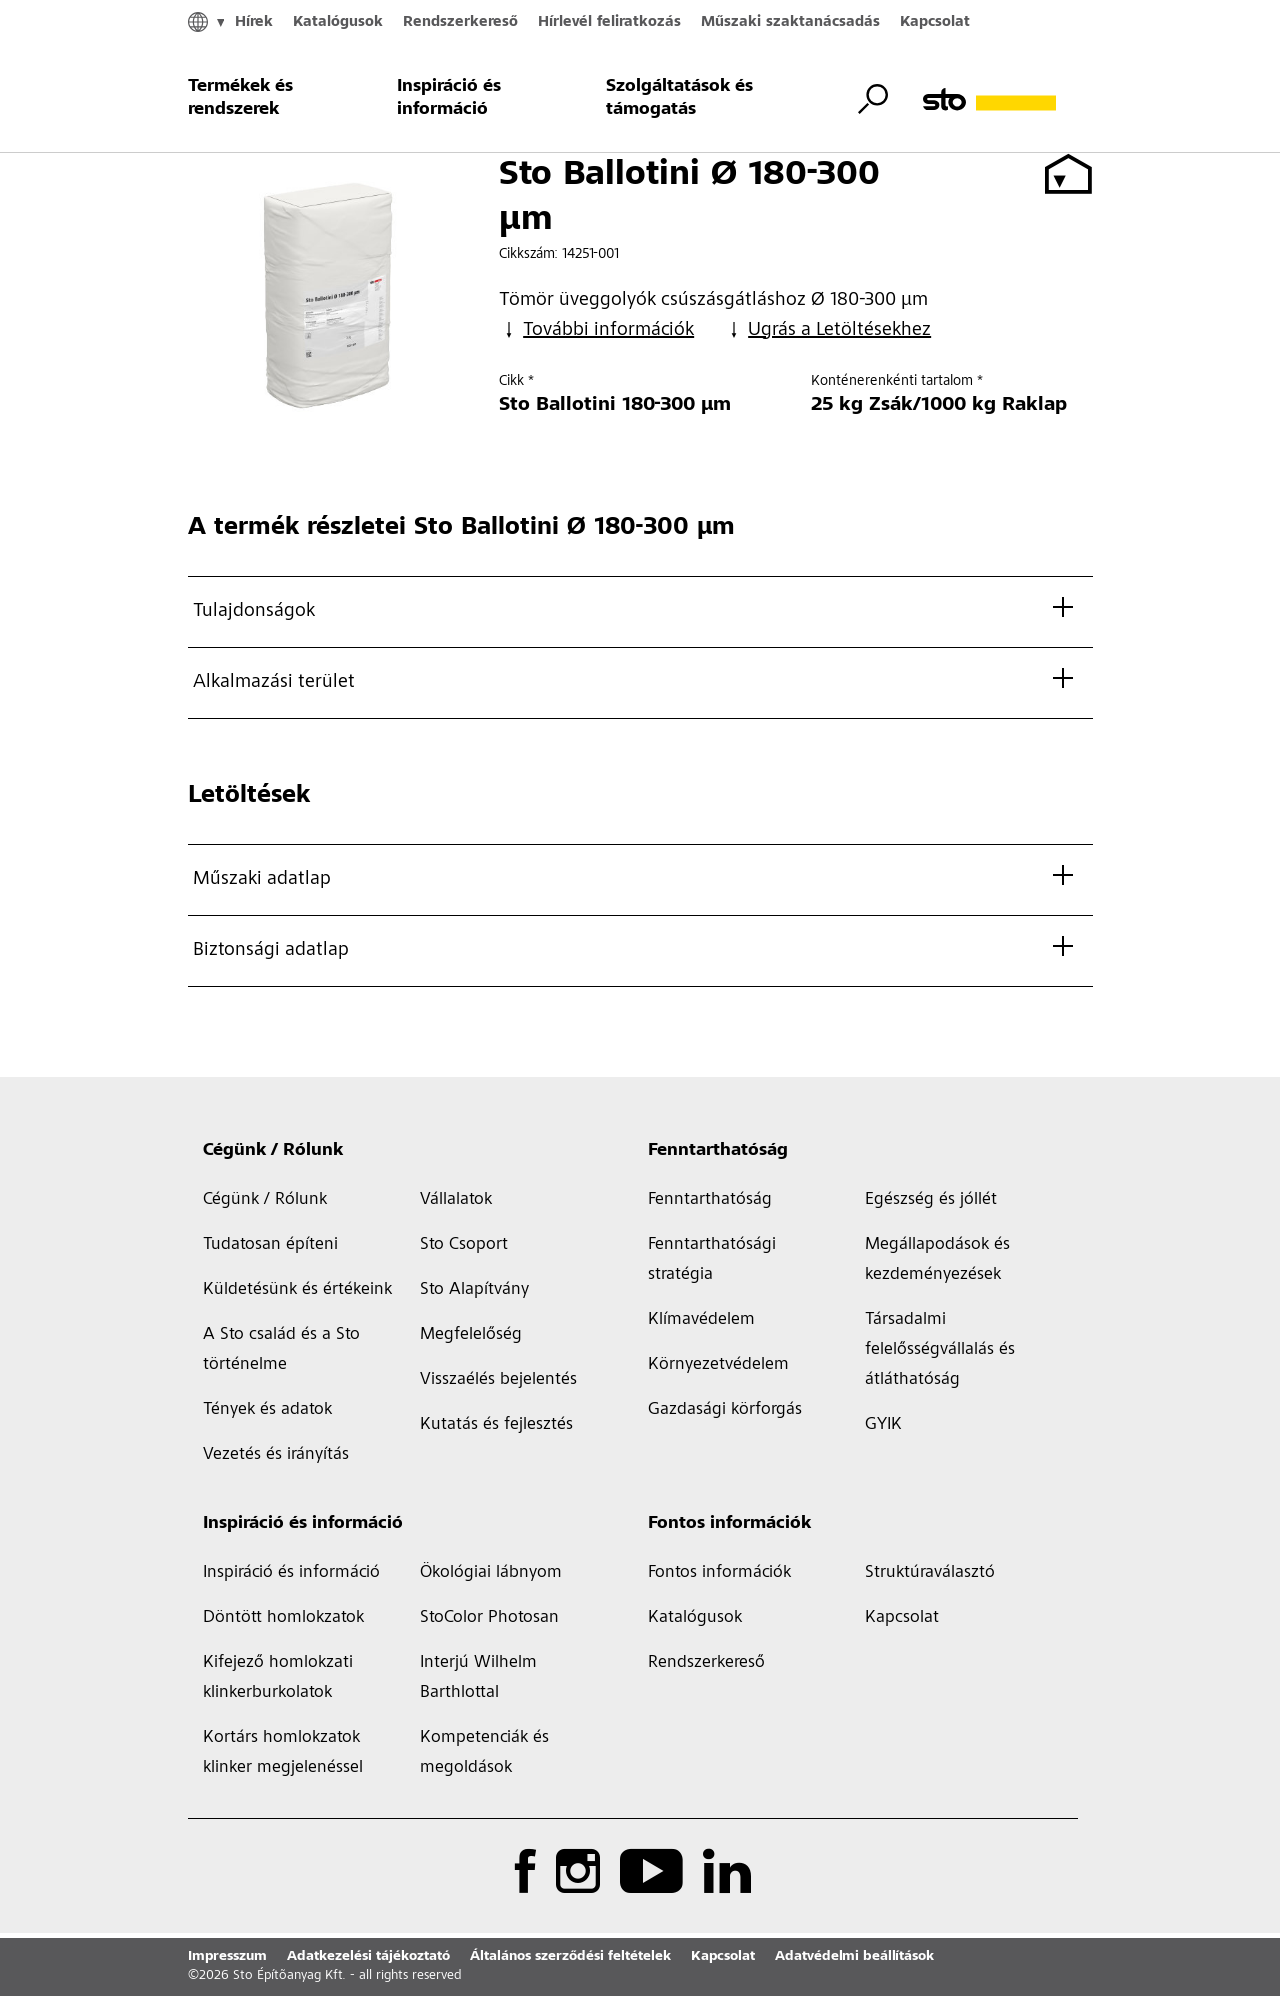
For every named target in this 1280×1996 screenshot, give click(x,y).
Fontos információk (729, 1524)
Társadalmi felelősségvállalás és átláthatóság (940, 1350)
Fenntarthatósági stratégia (712, 1260)
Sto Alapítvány (474, 1290)
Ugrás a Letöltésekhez (827, 330)
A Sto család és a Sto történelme (281, 1350)
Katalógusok (338, 22)
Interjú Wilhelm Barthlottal (478, 1678)
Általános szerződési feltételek (570, 1957)
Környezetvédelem (718, 1365)
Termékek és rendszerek (240, 98)
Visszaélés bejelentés (498, 1380)
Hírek (254, 22)
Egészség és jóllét (931, 1200)
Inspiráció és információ (449, 98)
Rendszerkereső (460, 22)
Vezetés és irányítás (276, 1455)
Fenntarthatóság (718, 1151)
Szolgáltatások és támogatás (679, 98)
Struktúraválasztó (930, 1573)
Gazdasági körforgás (725, 1410)
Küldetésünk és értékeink (297, 1290)
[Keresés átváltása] (873, 99)
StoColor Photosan (489, 1618)
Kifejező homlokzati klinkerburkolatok (278, 1678)
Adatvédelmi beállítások (854, 1957)
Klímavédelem (701, 1320)
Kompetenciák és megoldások (484, 1753)
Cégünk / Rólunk (273, 1151)
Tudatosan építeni (270, 1245)
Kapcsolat (935, 22)
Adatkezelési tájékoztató (368, 1957)
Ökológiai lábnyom (491, 1573)
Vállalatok (456, 1200)
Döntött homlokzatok (283, 1618)
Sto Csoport (464, 1245)
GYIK (883, 1425)
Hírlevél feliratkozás (609, 22)
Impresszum (227, 1957)
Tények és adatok (267, 1410)
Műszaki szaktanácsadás (790, 22)
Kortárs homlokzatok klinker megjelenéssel (283, 1753)
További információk (596, 330)
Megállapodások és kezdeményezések (937, 1260)
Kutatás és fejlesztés (496, 1425)
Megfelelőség (471, 1335)
